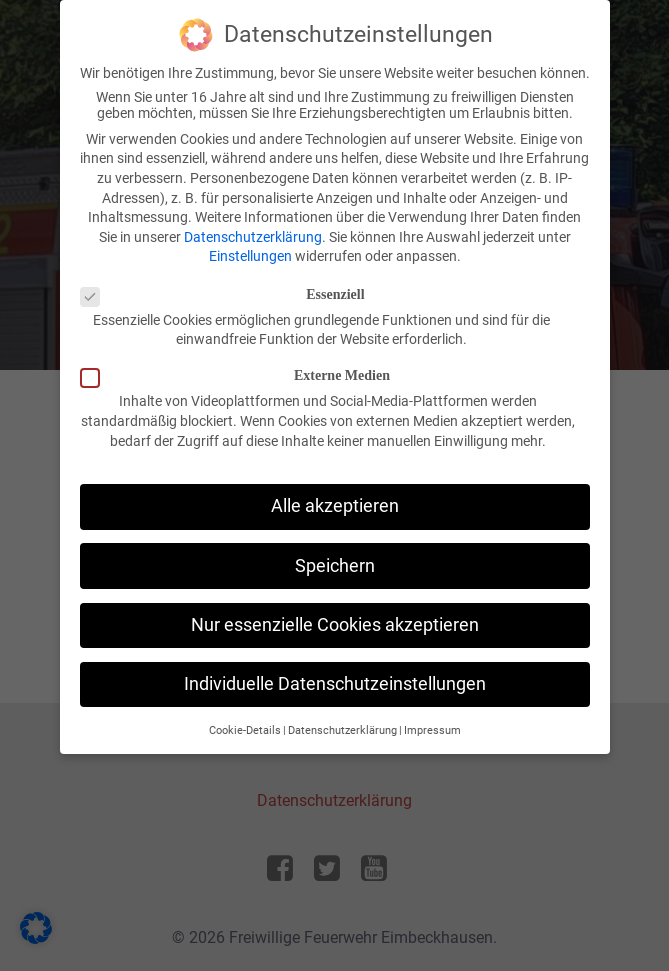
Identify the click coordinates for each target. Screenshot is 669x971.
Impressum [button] (432, 730)
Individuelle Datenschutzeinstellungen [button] (335, 684)
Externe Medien (241, 376)
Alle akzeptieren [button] (335, 506)
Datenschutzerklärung (253, 237)
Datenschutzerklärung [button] (342, 730)
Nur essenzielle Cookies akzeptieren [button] (335, 625)
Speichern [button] (335, 566)
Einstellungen (250, 256)
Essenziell (229, 295)
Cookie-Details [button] (245, 730)
